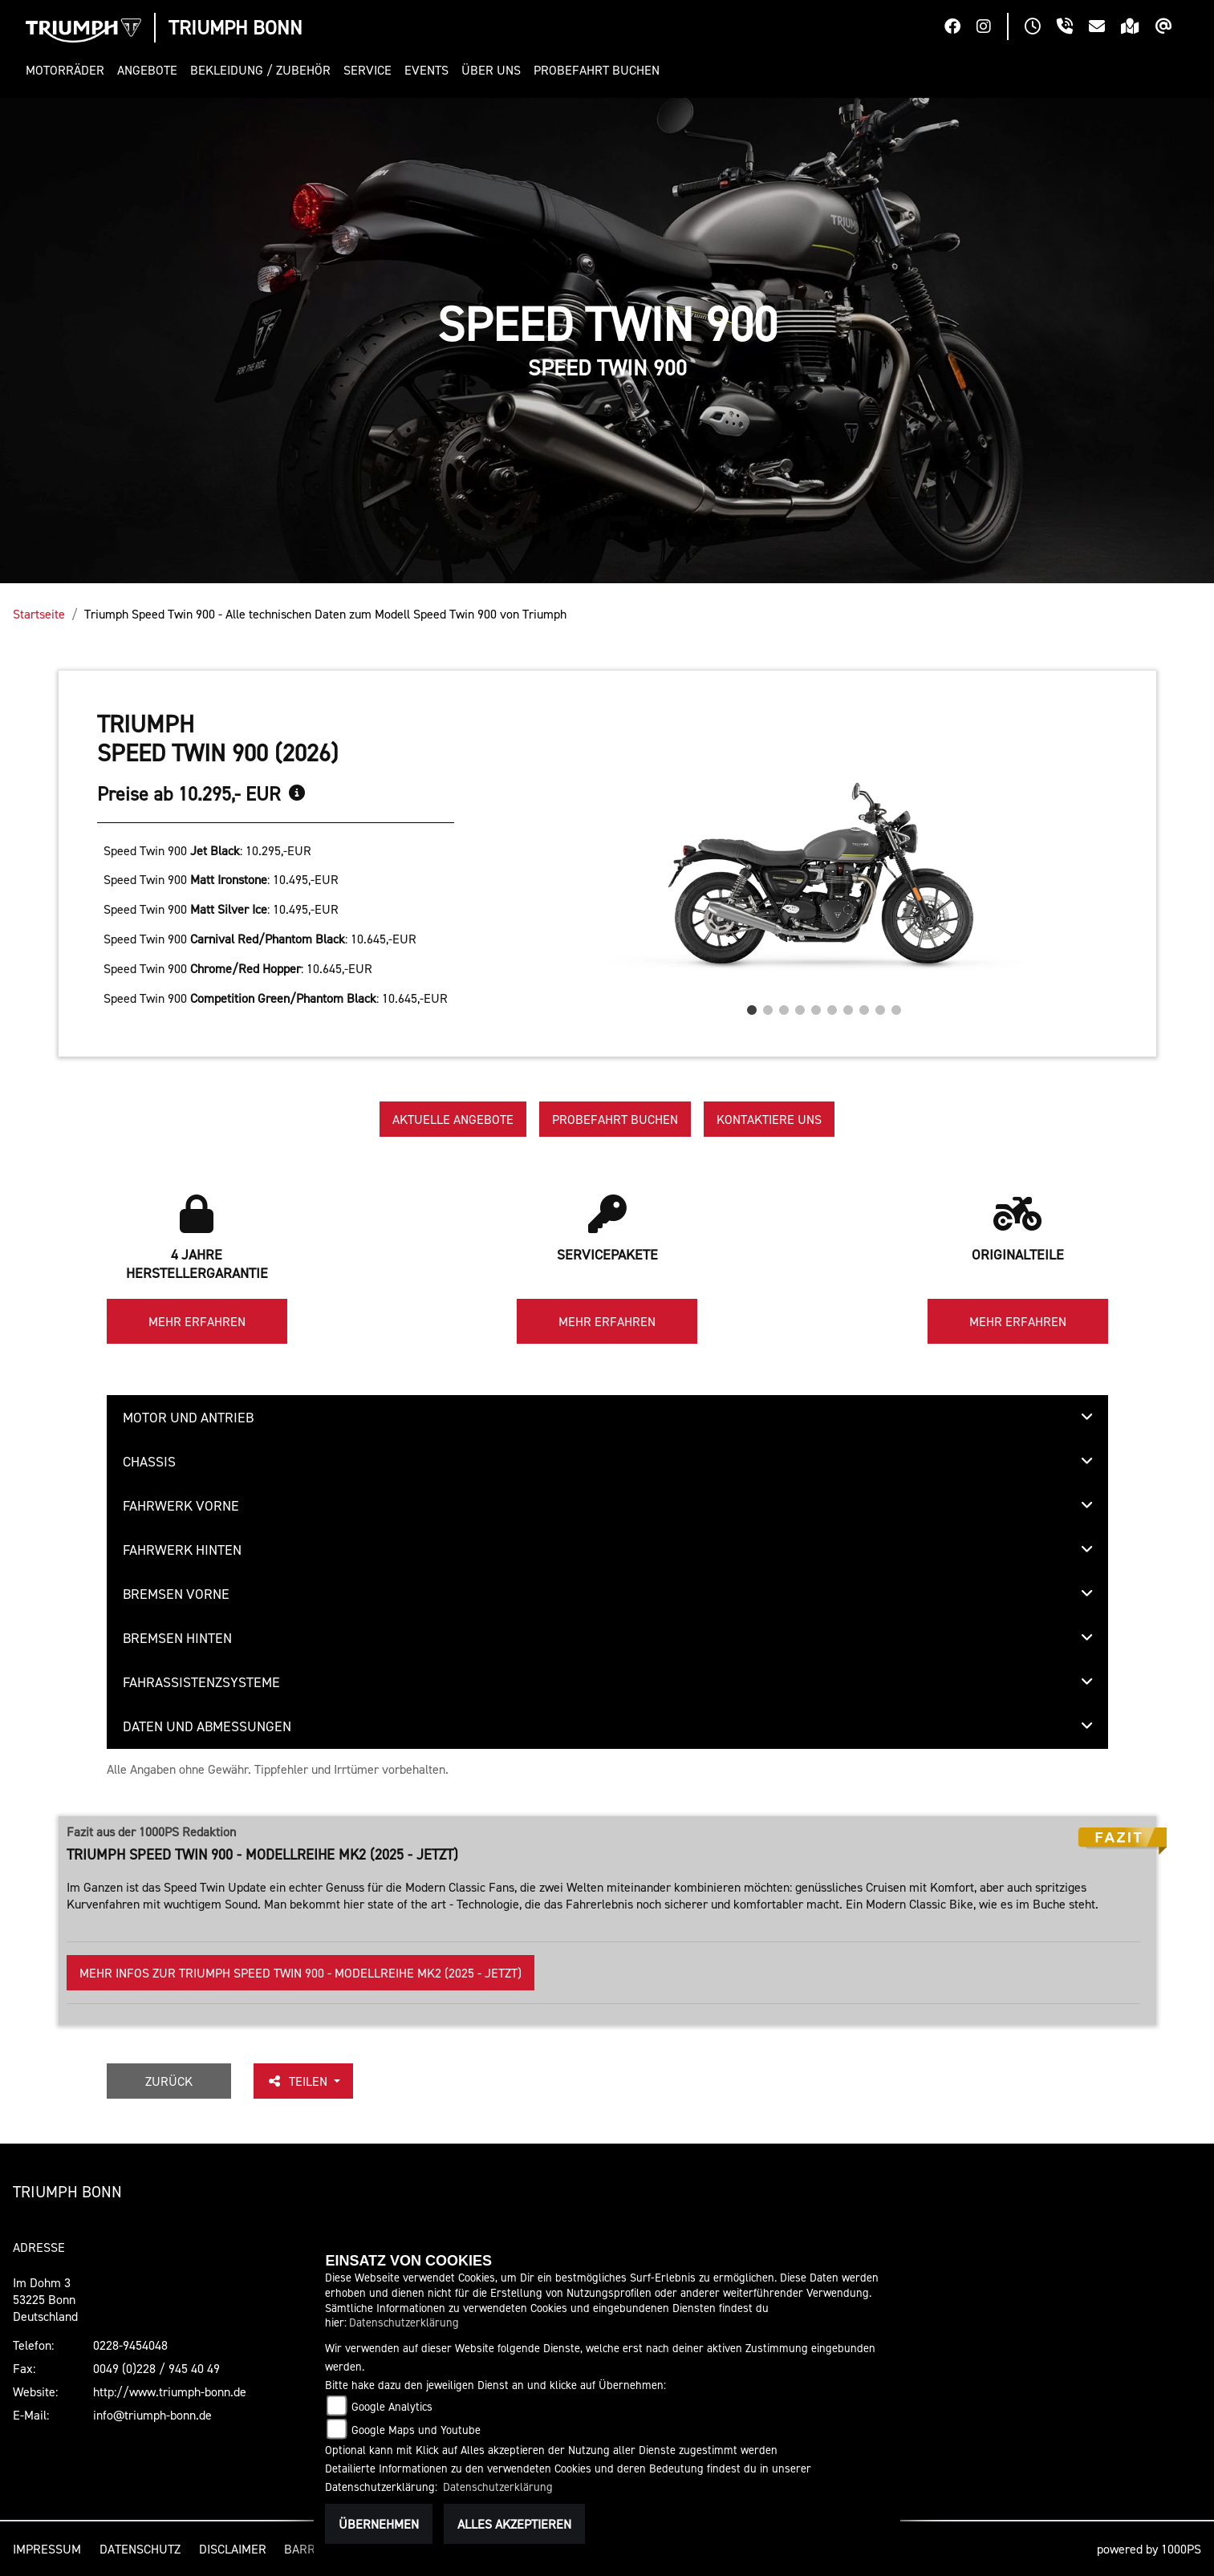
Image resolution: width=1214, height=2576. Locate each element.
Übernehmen (379, 2524)
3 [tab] (784, 1006)
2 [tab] (768, 1006)
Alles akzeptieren (514, 2524)
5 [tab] (816, 1006)
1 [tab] (752, 1006)
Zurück (169, 2081)
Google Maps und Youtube (416, 2429)
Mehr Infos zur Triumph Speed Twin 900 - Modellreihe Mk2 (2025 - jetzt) (300, 1973)
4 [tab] (800, 1006)
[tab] (607, 1417)
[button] (68, 70)
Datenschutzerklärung (404, 2322)
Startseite (39, 614)
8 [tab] (864, 1006)
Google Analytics (391, 2406)
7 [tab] (848, 1006)
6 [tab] (832, 1006)
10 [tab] (896, 1006)
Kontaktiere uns (769, 1119)
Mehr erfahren (197, 1321)
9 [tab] (880, 1006)
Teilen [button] (298, 2081)
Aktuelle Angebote (453, 1119)
